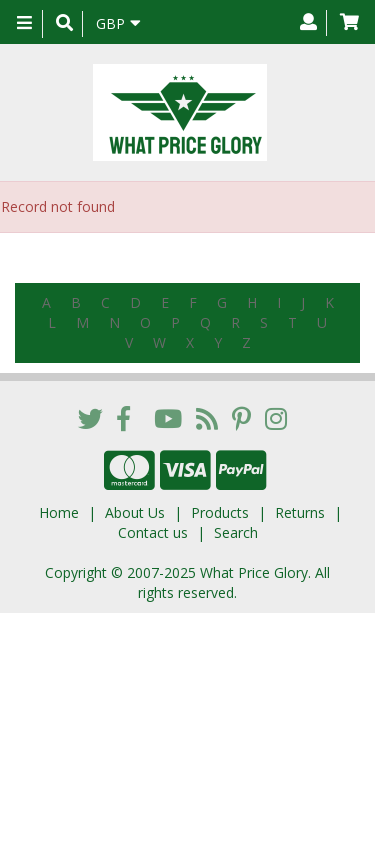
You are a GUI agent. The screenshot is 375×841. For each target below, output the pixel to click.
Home (59, 512)
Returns (300, 512)
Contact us (153, 532)
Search (236, 532)
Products (220, 512)
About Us (135, 512)
